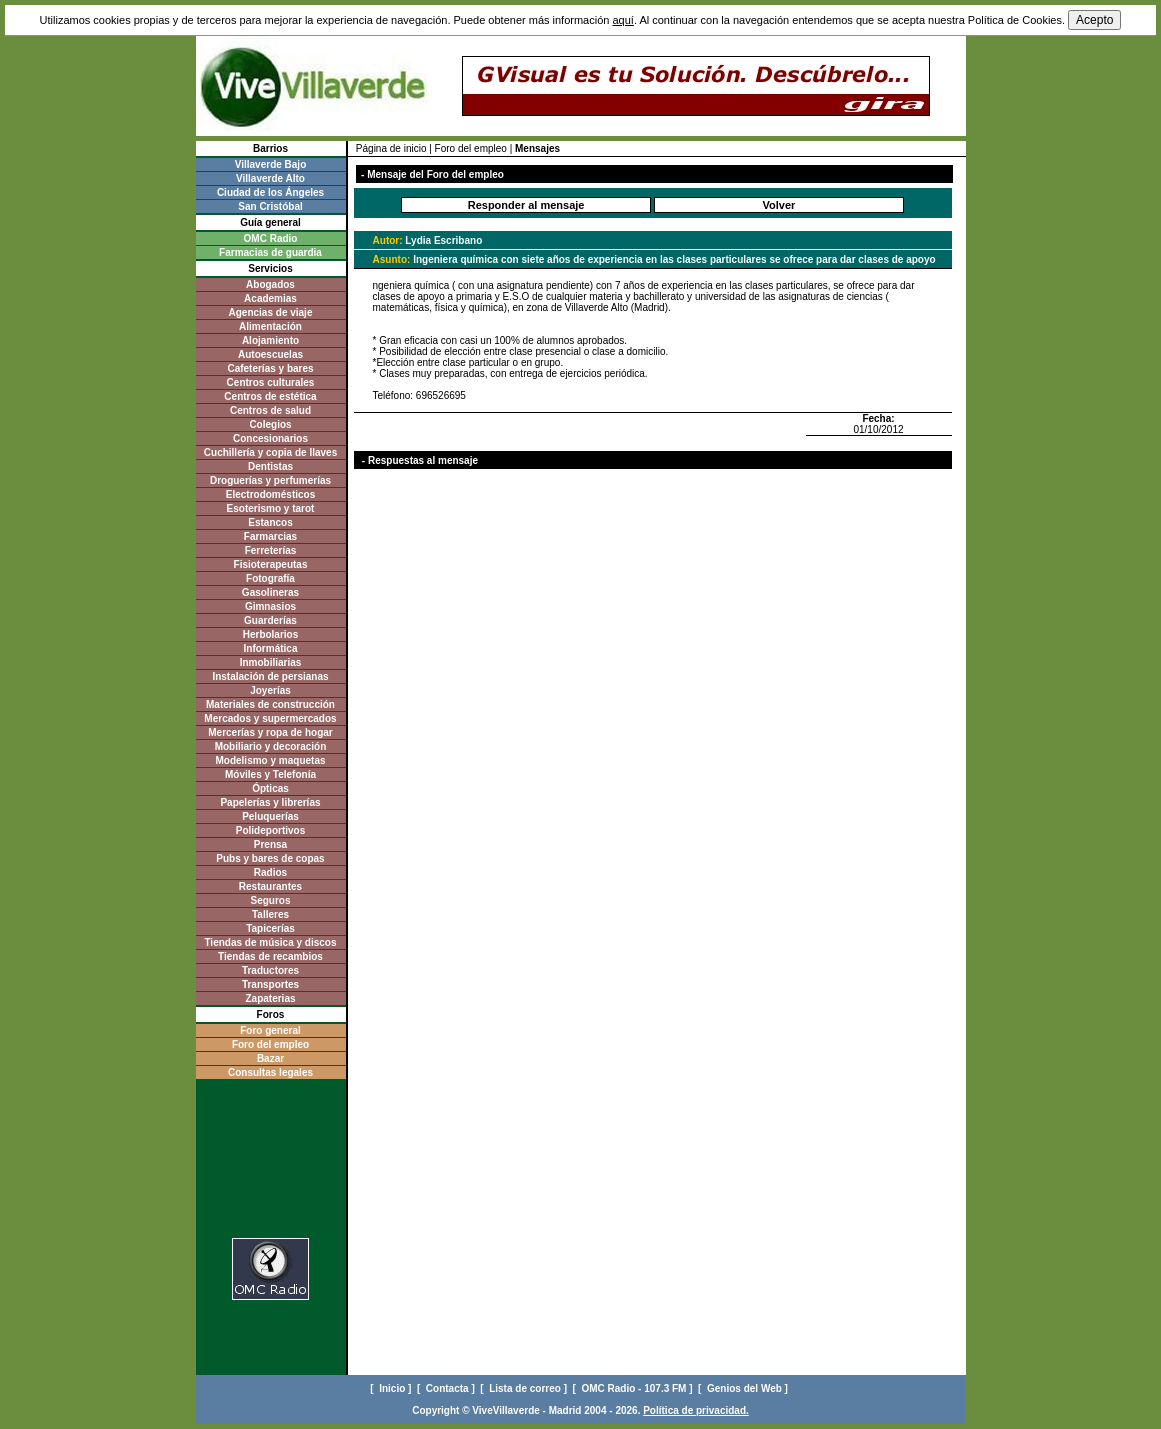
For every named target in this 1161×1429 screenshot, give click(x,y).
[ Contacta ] (447, 1388)
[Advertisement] (270, 1164)
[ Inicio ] (392, 1388)
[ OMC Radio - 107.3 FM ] (634, 1388)
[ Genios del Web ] (744, 1388)
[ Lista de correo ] (524, 1388)
